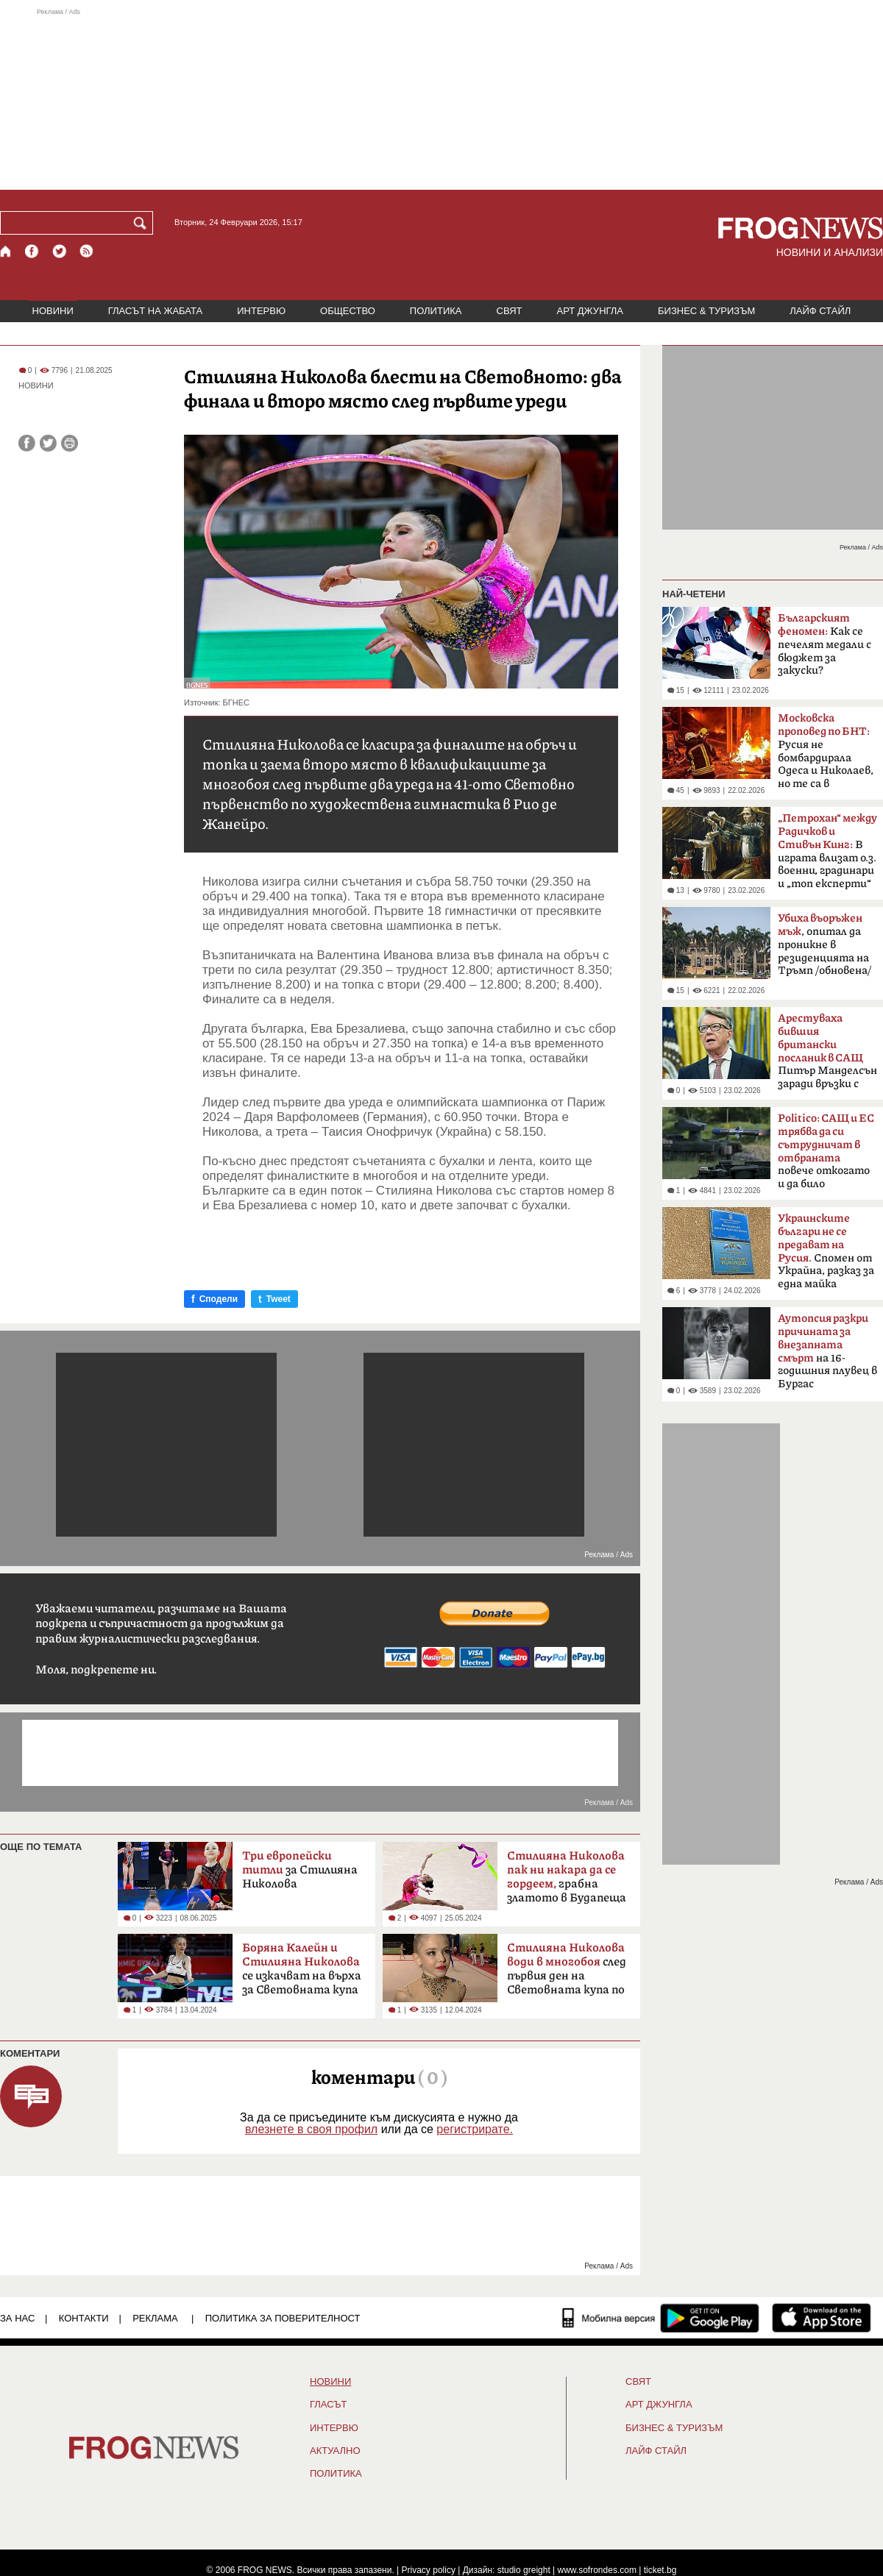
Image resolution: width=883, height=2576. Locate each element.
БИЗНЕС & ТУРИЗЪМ (706, 310)
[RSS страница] (86, 251)
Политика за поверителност (283, 2318)
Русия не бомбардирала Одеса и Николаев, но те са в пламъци (825, 755)
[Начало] (6, 251)
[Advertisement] (441, 98)
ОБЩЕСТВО (347, 310)
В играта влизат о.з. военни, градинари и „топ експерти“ (827, 851)
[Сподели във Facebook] (26, 443)
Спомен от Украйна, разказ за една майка (826, 1251)
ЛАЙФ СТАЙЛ (820, 310)
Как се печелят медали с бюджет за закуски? (824, 644)
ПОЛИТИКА (436, 310)
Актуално (335, 2451)
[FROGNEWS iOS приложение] (821, 2318)
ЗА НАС (17, 2318)
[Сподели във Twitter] (48, 443)
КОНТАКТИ (84, 2318)
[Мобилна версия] (608, 2318)
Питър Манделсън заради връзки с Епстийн (827, 1055)
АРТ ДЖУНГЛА (589, 310)
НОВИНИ (53, 310)
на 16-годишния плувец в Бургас (827, 1351)
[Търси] (142, 223)
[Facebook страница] (32, 251)
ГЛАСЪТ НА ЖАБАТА (155, 310)
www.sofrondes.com (597, 2570)
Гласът (328, 2404)
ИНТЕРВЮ (261, 310)
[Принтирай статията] (69, 443)
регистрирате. (474, 2129)
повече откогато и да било (826, 1151)
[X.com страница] (59, 251)
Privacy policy (428, 2570)
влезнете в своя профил (311, 2129)
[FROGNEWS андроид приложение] (709, 2318)
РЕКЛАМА (155, 2318)
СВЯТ (509, 310)
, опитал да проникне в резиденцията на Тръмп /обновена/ (824, 944)
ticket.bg (660, 2570)
